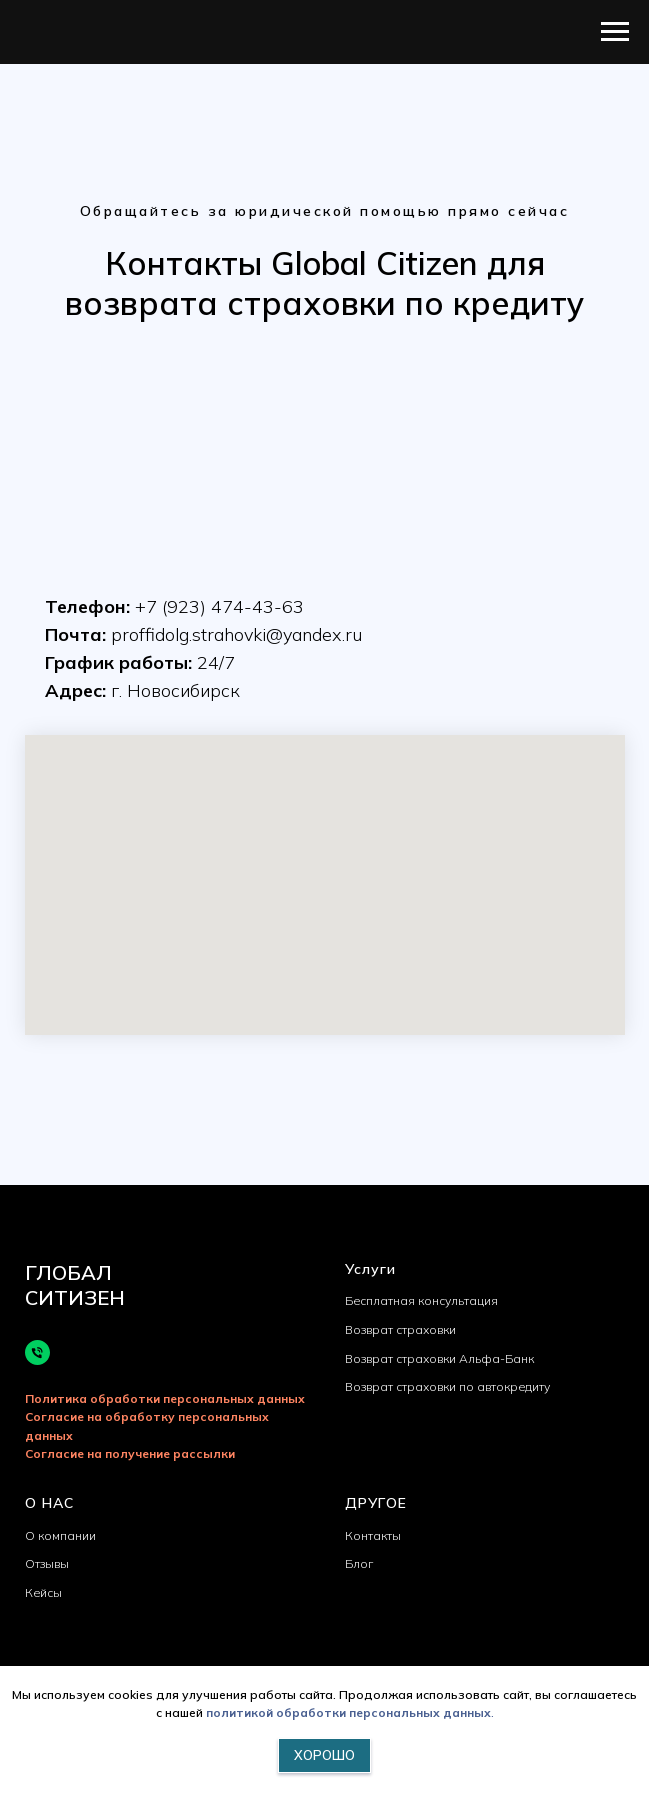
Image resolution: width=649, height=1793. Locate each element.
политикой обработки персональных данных (348, 1712)
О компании (60, 1535)
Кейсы (43, 1592)
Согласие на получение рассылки (130, 1453)
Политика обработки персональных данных (165, 1398)
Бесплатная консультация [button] (421, 1300)
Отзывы (47, 1563)
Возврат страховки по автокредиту (447, 1386)
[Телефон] (37, 1352)
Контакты (373, 1535)
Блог (359, 1563)
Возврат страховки (400, 1329)
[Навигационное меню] (615, 32)
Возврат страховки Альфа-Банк (439, 1358)
